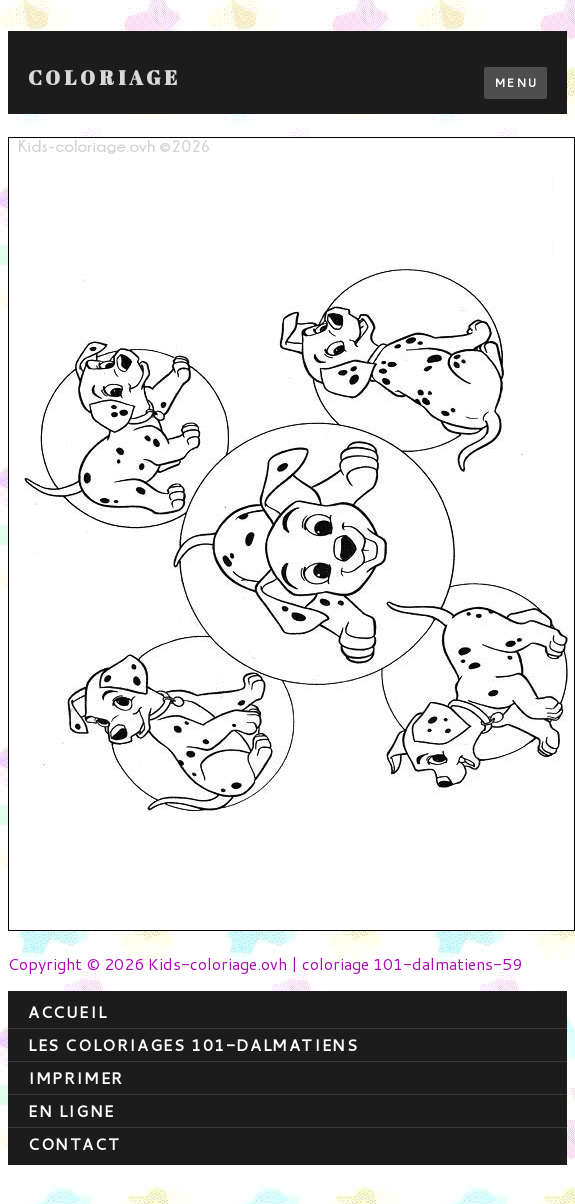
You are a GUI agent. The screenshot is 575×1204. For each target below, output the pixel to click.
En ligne (71, 1110)
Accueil (67, 1011)
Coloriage (104, 78)
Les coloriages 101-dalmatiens (193, 1044)
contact (74, 1143)
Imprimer (76, 1077)
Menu (515, 82)
